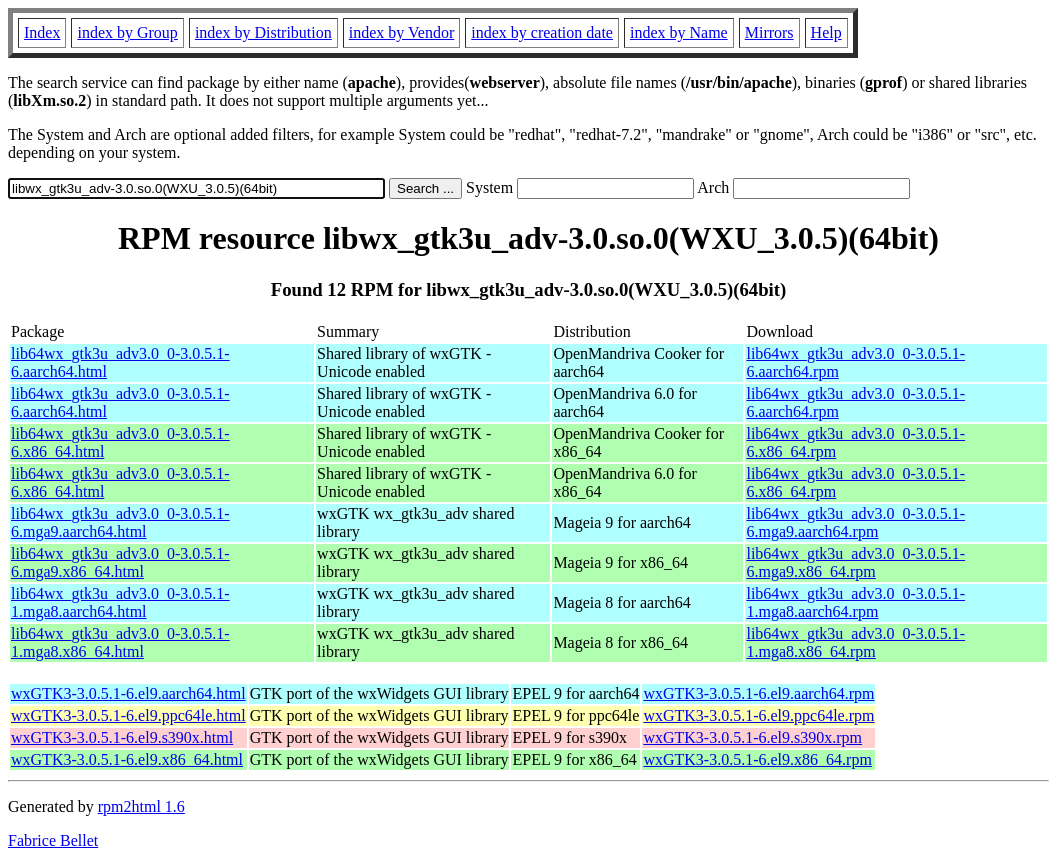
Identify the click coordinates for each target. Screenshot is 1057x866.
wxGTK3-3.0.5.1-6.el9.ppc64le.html (128, 715)
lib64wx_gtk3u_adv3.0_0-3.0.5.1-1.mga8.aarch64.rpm (855, 602)
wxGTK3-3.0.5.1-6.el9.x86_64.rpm (757, 759)
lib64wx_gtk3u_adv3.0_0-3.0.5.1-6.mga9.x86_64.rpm (855, 562)
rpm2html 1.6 (141, 806)
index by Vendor (401, 32)
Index (42, 32)
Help (826, 32)
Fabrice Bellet (53, 840)
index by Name (679, 32)
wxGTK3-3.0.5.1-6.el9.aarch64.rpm (758, 693)
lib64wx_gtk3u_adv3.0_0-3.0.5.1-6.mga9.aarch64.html (120, 522)
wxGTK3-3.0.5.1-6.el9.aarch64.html (128, 693)
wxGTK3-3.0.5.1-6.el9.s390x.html (122, 737)
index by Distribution (263, 32)
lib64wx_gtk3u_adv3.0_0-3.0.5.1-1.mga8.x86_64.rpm (855, 642)
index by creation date (542, 32)
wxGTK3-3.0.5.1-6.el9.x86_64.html (127, 759)
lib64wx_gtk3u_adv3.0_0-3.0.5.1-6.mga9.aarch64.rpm (855, 522)
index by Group (127, 32)
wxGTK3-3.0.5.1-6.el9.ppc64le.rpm (758, 715)
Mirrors (769, 32)
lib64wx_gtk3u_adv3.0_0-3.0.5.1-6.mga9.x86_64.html (120, 562)
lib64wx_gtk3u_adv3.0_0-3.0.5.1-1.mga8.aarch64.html (120, 602)
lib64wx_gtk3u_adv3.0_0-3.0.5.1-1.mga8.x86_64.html (120, 642)
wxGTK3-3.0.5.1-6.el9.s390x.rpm (752, 737)
